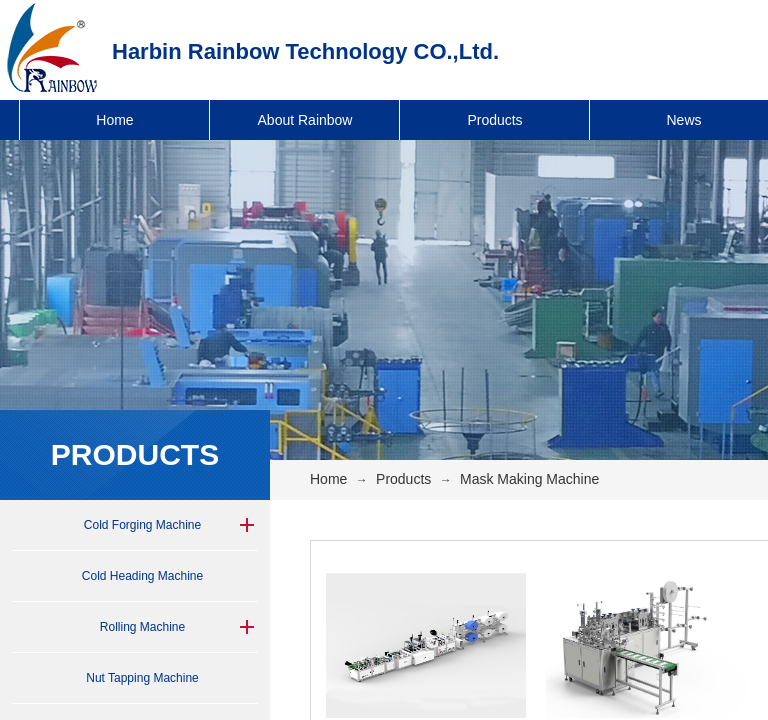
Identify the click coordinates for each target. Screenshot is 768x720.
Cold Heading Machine (142, 576)
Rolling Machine (142, 627)
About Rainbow (305, 120)
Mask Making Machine (529, 479)
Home (114, 120)
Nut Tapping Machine (142, 678)
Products (494, 120)
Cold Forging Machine (142, 525)
